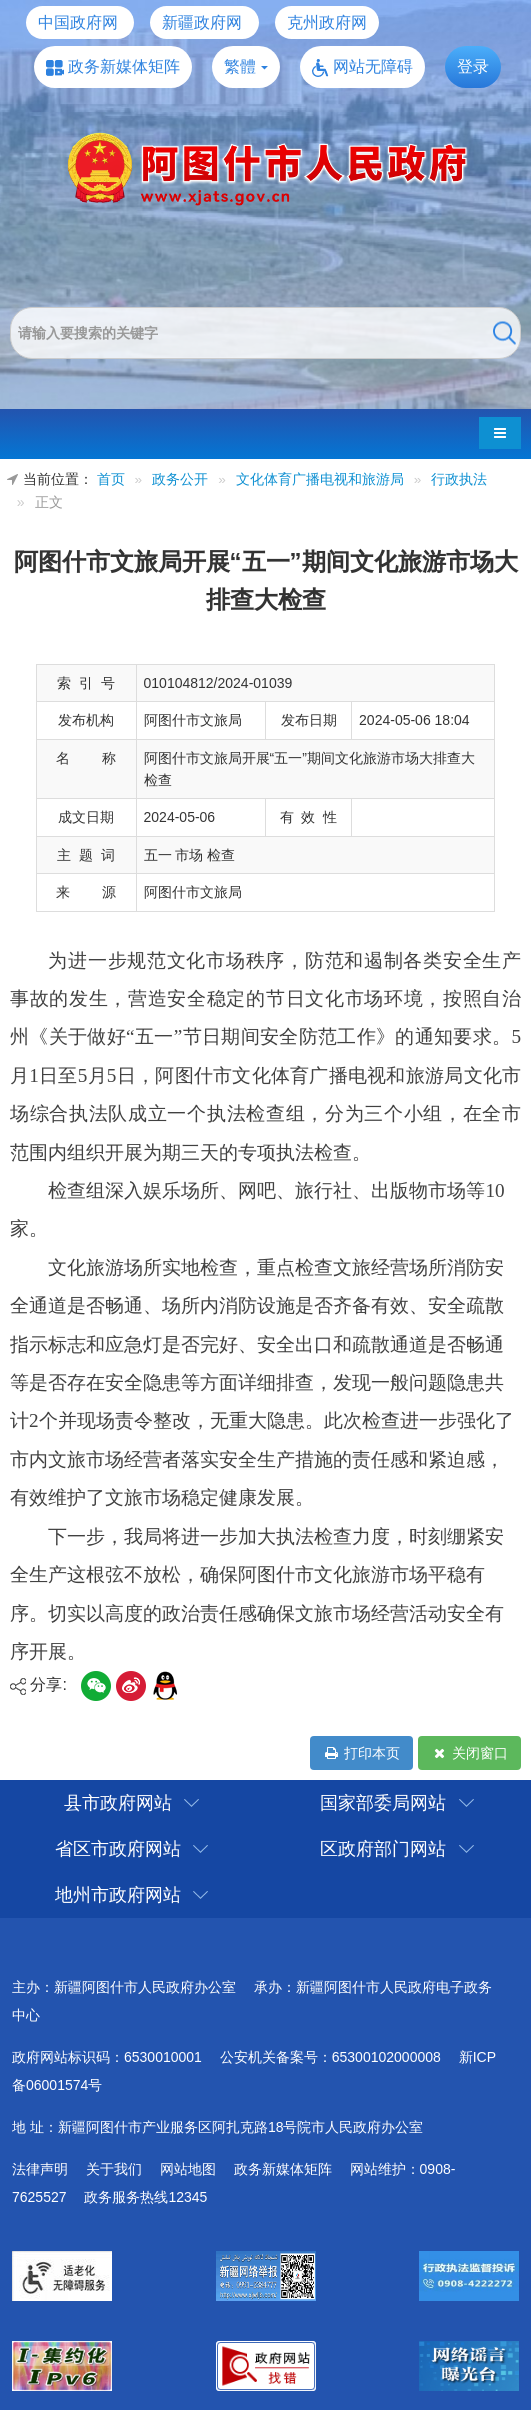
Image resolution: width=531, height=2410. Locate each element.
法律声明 (40, 2169)
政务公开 (180, 479)
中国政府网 (78, 22)
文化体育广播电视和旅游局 (320, 479)
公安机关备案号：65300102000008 (330, 2057)
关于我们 (114, 2169)
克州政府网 (327, 22)
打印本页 (361, 1753)
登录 (473, 66)
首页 (111, 479)
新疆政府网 (202, 22)
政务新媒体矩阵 (124, 66)
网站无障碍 (373, 66)
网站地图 (188, 2169)
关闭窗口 (469, 1753)
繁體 (240, 66)
